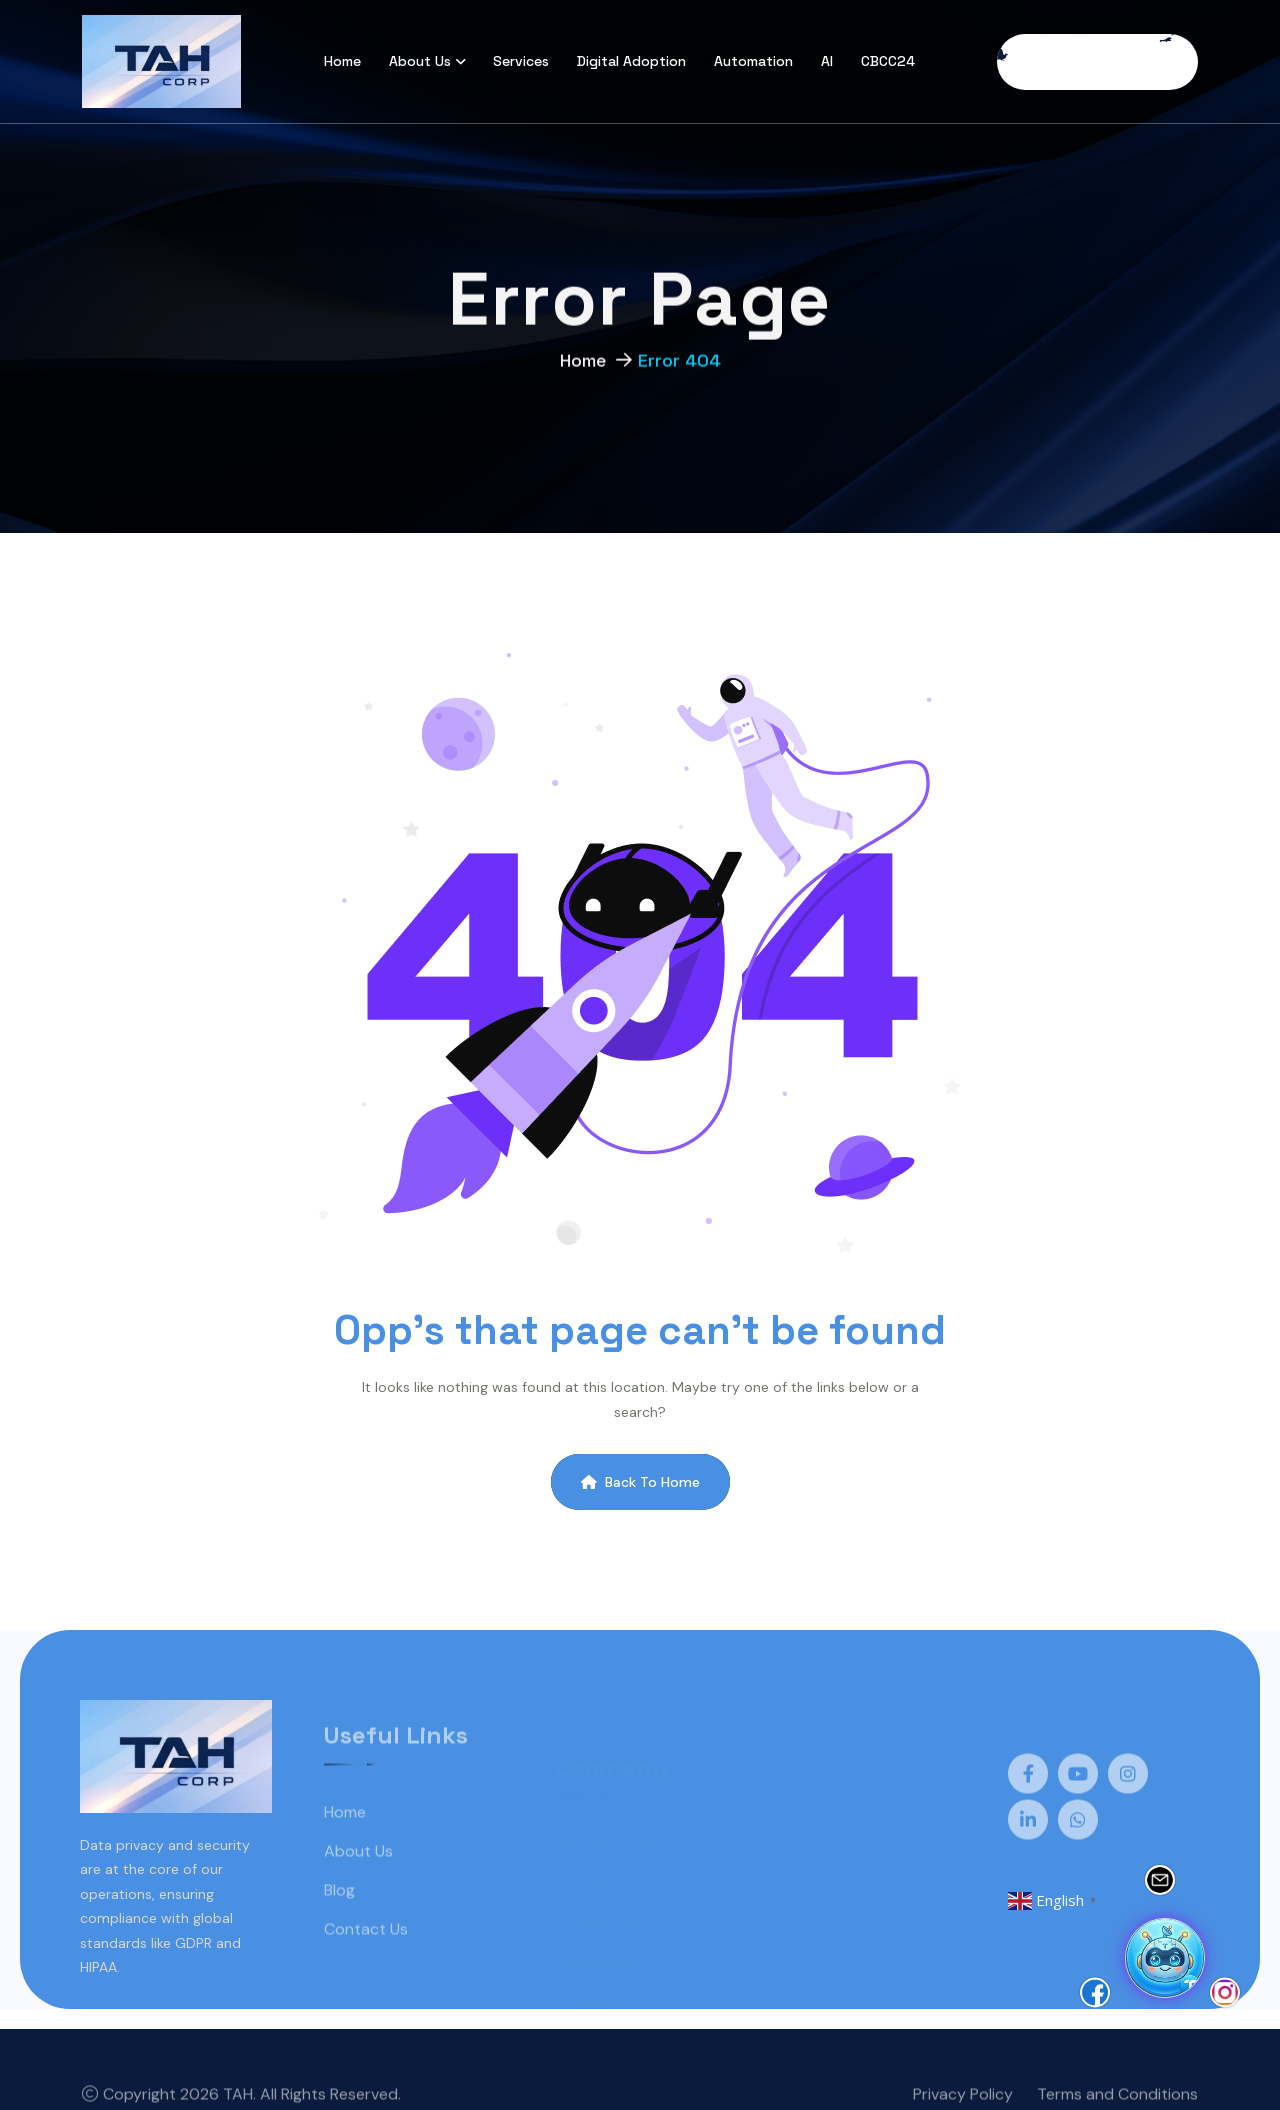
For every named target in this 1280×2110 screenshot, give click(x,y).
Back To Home (640, 1482)
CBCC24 (888, 61)
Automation (753, 61)
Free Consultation (1097, 62)
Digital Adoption (631, 61)
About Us (420, 61)
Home (342, 61)
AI (827, 61)
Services (521, 61)
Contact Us (366, 1956)
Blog (339, 1917)
